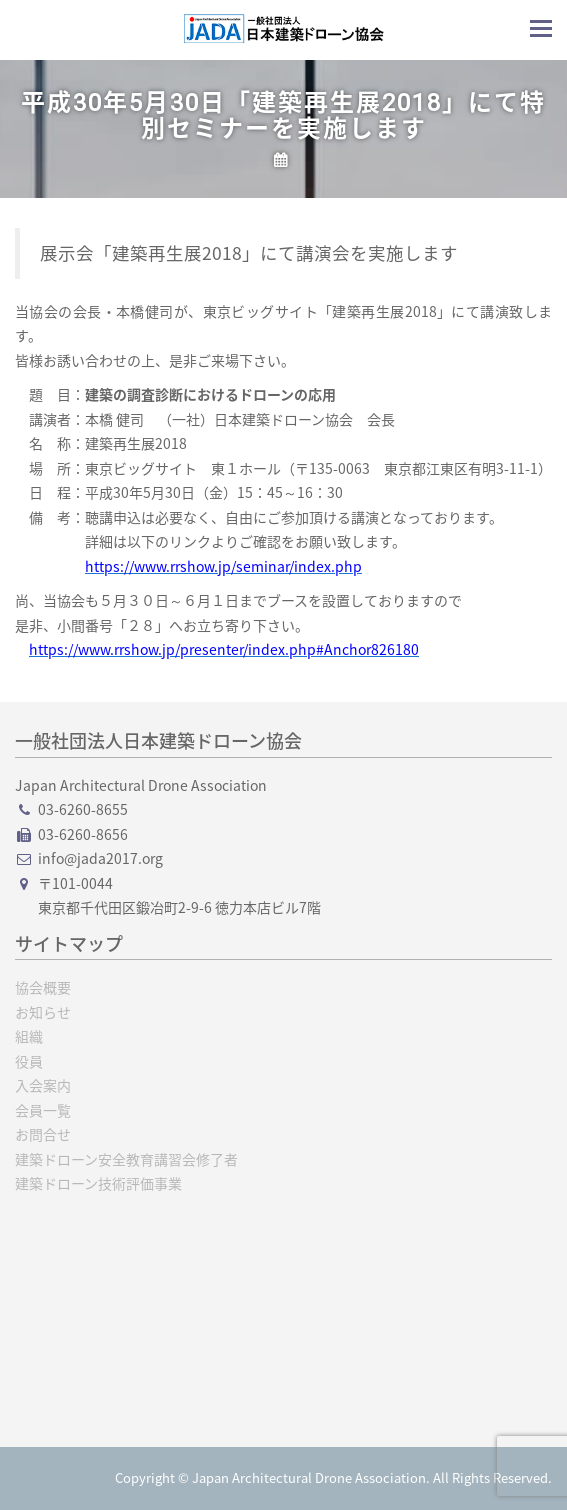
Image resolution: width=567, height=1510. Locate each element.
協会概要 (43, 987)
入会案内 (43, 1085)
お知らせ (43, 1012)
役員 (29, 1061)
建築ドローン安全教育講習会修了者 (126, 1159)
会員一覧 (43, 1110)
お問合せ (43, 1134)
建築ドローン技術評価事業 (98, 1183)
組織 (29, 1036)
